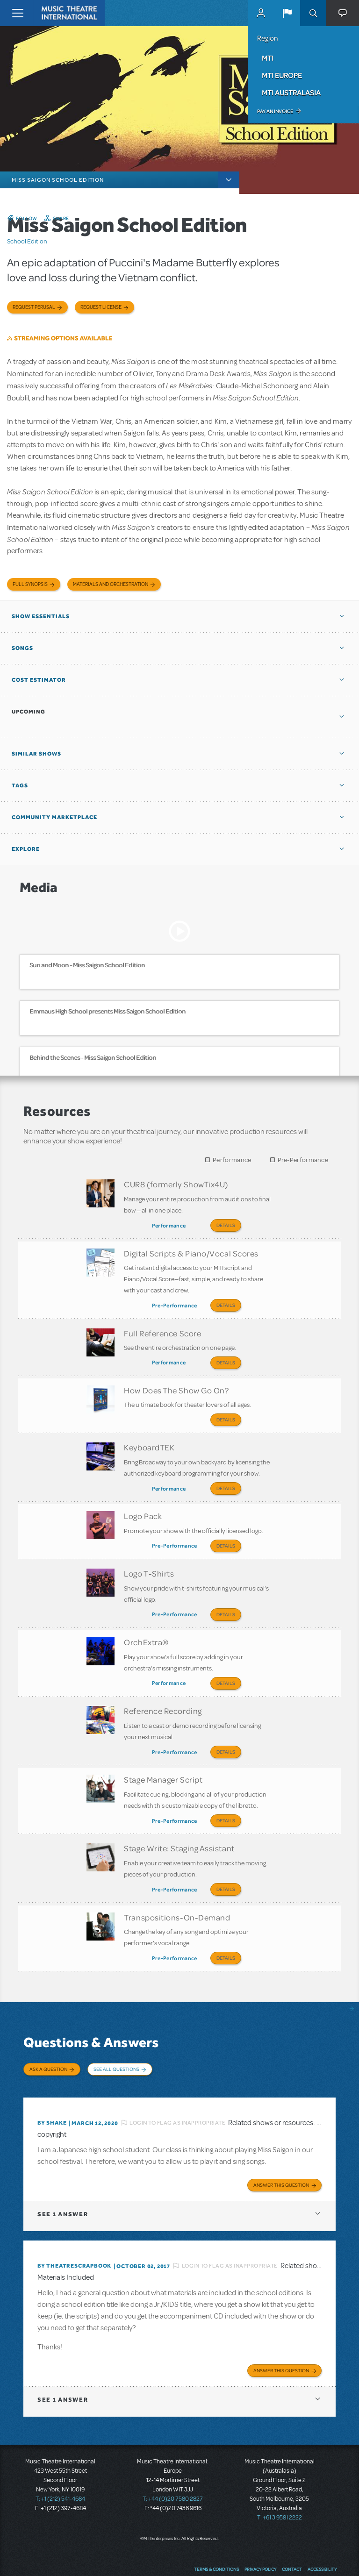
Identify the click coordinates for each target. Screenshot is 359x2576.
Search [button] (313, 13)
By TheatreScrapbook (74, 2233)
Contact (292, 2536)
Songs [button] (22, 648)
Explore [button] (26, 849)
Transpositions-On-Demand (177, 1890)
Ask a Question (48, 2039)
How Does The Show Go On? (176, 1382)
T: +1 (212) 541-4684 (60, 2466)
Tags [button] (20, 785)
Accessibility (322, 2536)
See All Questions (116, 2039)
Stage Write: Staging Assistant (179, 1824)
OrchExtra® (146, 1625)
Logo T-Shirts (149, 1559)
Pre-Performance (303, 1160)
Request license (101, 307)
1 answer (62, 2181)
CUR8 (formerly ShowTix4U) (176, 1184)
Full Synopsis (30, 584)
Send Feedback (241, 2555)
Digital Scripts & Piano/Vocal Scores (191, 1250)
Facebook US (277, 2555)
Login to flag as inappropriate (177, 2090)
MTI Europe (282, 75)
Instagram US (330, 2555)
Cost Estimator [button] (39, 680)
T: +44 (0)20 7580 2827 (173, 2466)
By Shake (51, 2090)
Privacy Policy (260, 2536)
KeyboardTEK (149, 1437)
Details (225, 1225)
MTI (267, 58)
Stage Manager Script (163, 1758)
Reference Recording (162, 1691)
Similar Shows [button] (36, 753)
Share (61, 218)
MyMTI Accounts (261, 13)
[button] (287, 13)
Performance (232, 1160)
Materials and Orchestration (110, 584)
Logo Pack (143, 1504)
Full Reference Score (162, 1328)
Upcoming (28, 711)
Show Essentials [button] (41, 616)
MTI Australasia (291, 92)
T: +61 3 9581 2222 (279, 2485)
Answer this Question (281, 2152)
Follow (26, 218)
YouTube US (313, 2555)
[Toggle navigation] (17, 13)
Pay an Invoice (275, 111)
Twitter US (295, 2555)
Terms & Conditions (216, 2536)
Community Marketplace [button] (54, 817)
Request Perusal (34, 307)
